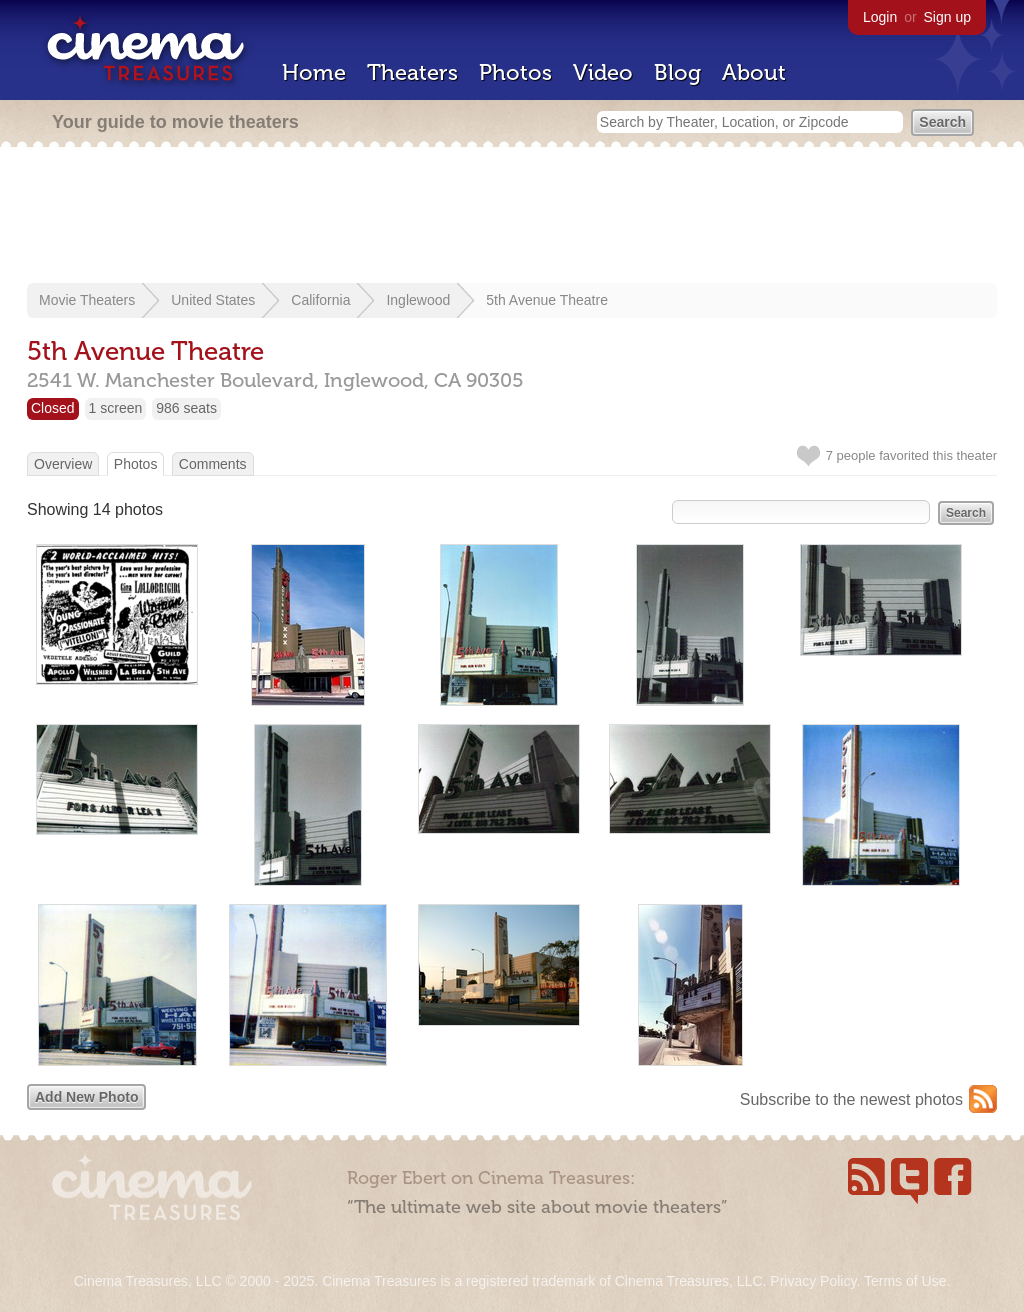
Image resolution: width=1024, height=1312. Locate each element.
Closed (53, 408)
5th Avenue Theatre (547, 300)
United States (213, 300)
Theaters (412, 72)
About (754, 72)
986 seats (186, 408)
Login (880, 17)
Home (314, 72)
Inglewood (418, 300)
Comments (213, 464)
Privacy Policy (813, 1281)
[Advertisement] (512, 217)
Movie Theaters (87, 300)
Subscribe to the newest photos (851, 1099)
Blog (677, 72)
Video (603, 72)
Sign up (947, 17)
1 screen (116, 408)
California (320, 300)
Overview (63, 464)
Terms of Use (905, 1281)
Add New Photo (86, 1097)
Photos (515, 72)
